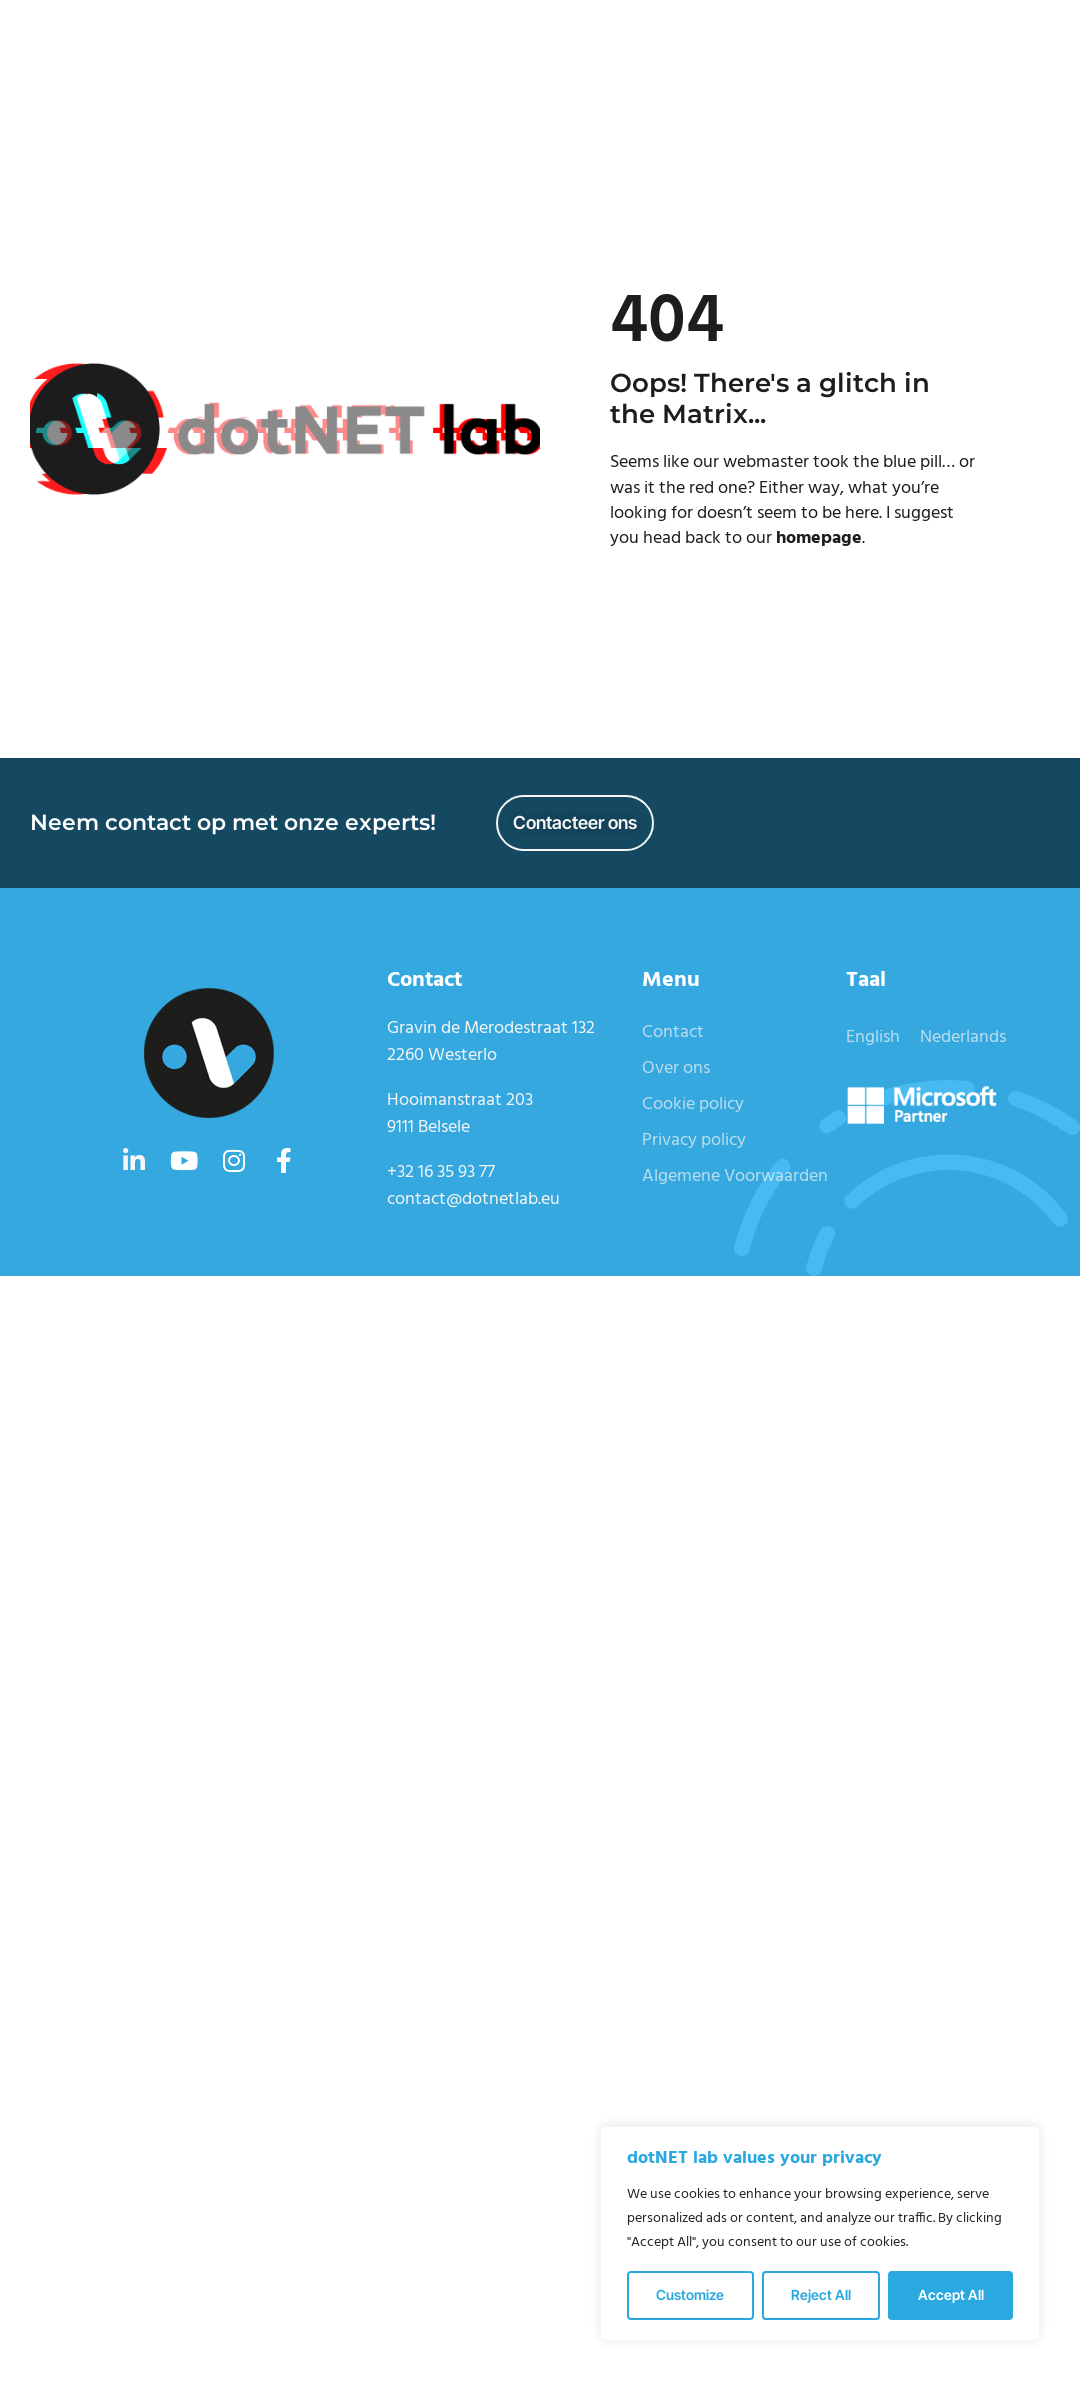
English (873, 1037)
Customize (690, 2294)
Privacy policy (694, 1140)
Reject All (821, 2294)
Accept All (951, 2294)
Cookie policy (693, 1104)
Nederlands (963, 1037)
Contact (673, 1032)
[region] (820, 2233)
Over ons (676, 1068)
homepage (819, 538)
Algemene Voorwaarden (735, 1176)
